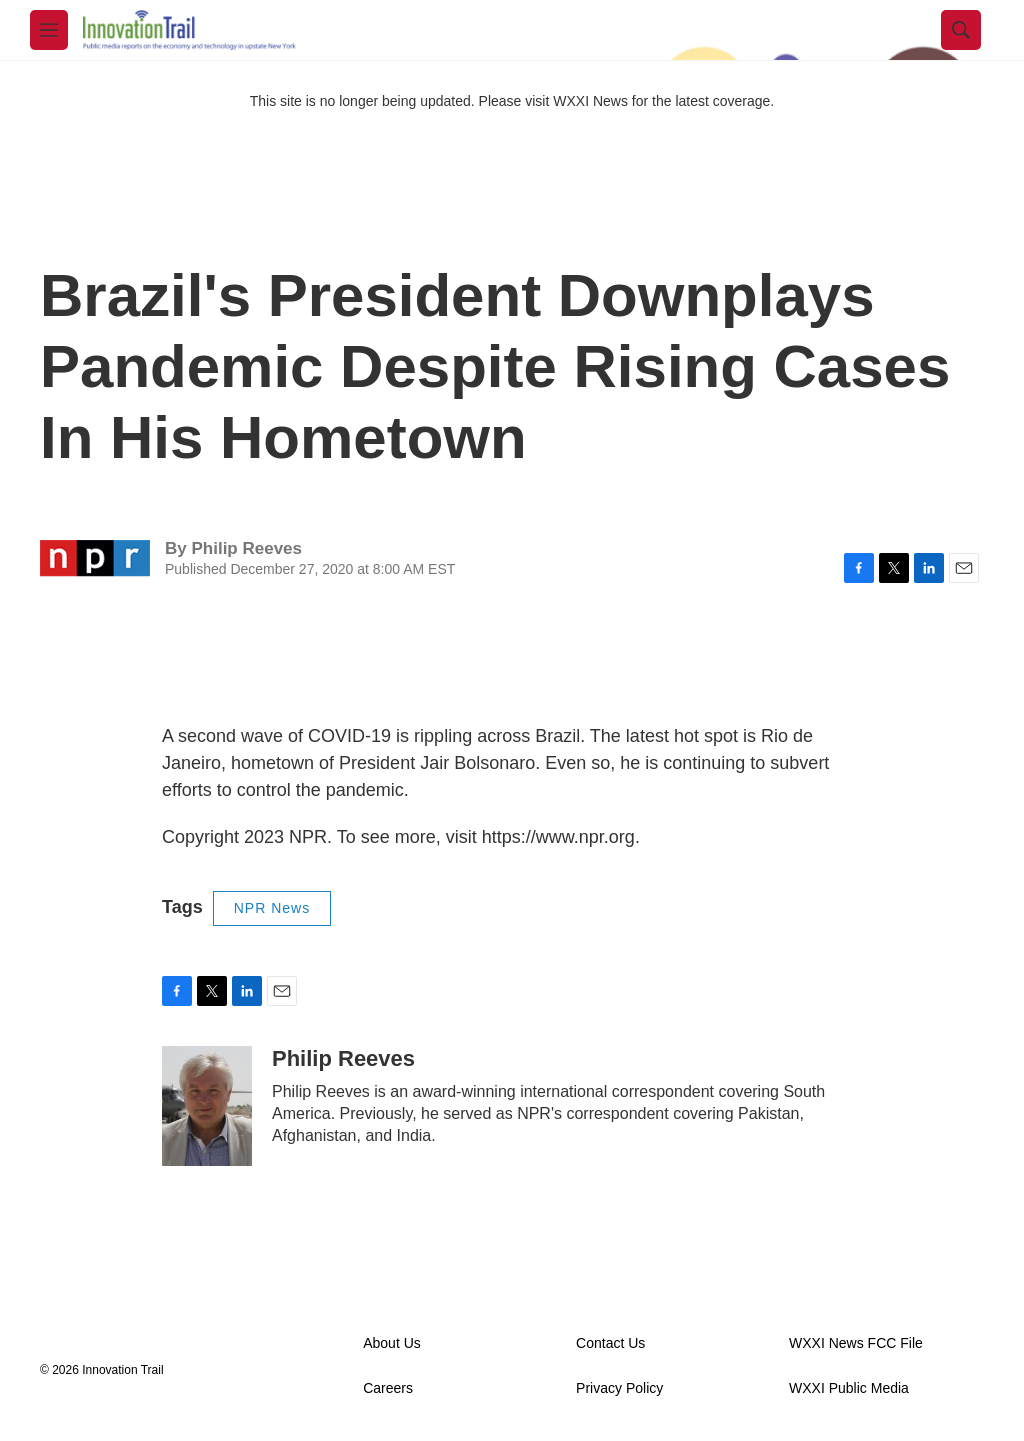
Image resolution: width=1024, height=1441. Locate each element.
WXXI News (590, 101)
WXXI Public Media (849, 1388)
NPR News (272, 908)
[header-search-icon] (961, 30)
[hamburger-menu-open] (49, 30)
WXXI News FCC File (856, 1343)
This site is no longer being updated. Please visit (402, 101)
